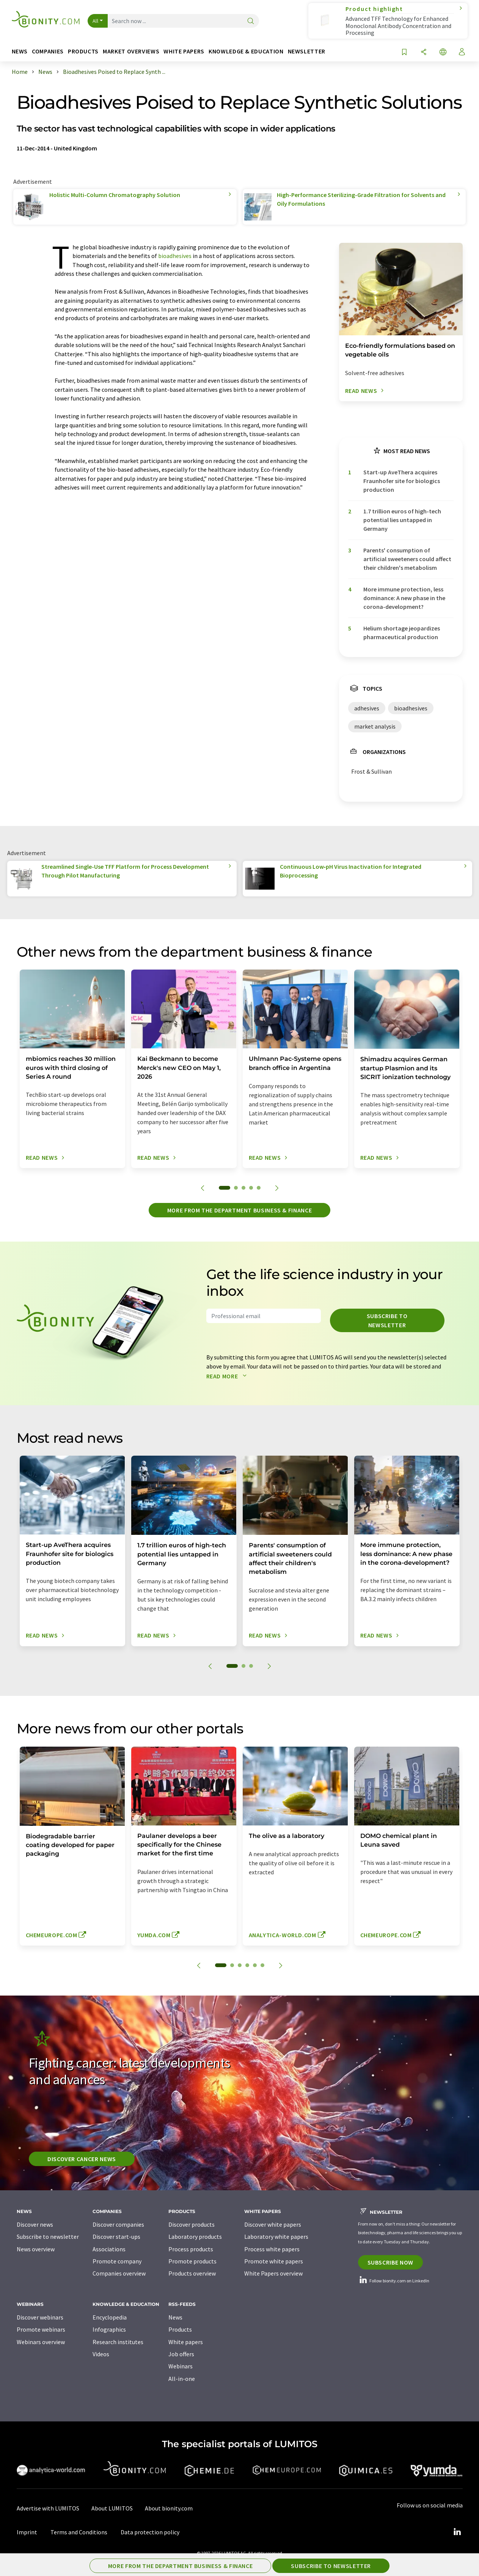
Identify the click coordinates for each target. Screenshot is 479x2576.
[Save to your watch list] (404, 52)
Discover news (35, 2224)
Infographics (109, 2329)
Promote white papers (273, 2261)
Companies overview (119, 2273)
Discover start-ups (116, 2236)
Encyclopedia (110, 2317)
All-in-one (181, 2378)
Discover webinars (40, 2317)
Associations (109, 2249)
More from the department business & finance (239, 1210)
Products (180, 2329)
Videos (101, 2354)
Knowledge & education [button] (246, 51)
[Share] (423, 52)
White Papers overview (273, 2273)
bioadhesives (175, 256)
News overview (36, 2249)
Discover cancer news (81, 2159)
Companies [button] (48, 51)
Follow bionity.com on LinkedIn (393, 2281)
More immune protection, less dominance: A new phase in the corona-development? (404, 598)
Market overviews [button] (131, 51)
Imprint (27, 2532)
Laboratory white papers (276, 2236)
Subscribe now (390, 2262)
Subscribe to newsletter (387, 1320)
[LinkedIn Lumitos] (457, 2532)
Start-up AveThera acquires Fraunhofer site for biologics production (401, 481)
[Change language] (443, 52)
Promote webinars (41, 2329)
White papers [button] (183, 51)
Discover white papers (272, 2224)
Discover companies (118, 2224)
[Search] (250, 21)
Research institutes (118, 2342)
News (175, 2317)
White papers (185, 2342)
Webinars (180, 2366)
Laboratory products (195, 2236)
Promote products (192, 2261)
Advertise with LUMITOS (48, 2508)
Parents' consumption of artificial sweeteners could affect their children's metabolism (407, 559)
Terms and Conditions (78, 2532)
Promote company (117, 2261)
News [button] (20, 51)
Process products (190, 2249)
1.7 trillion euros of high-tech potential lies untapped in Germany (402, 520)
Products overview (192, 2273)
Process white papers (272, 2249)
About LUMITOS (112, 2508)
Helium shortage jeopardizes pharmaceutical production (401, 632)
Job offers (181, 2354)
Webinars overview (41, 2342)
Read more (228, 1376)
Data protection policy (150, 2532)
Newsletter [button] (306, 51)
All (96, 20)
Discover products (191, 2224)
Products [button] (83, 51)
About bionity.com (169, 2508)
